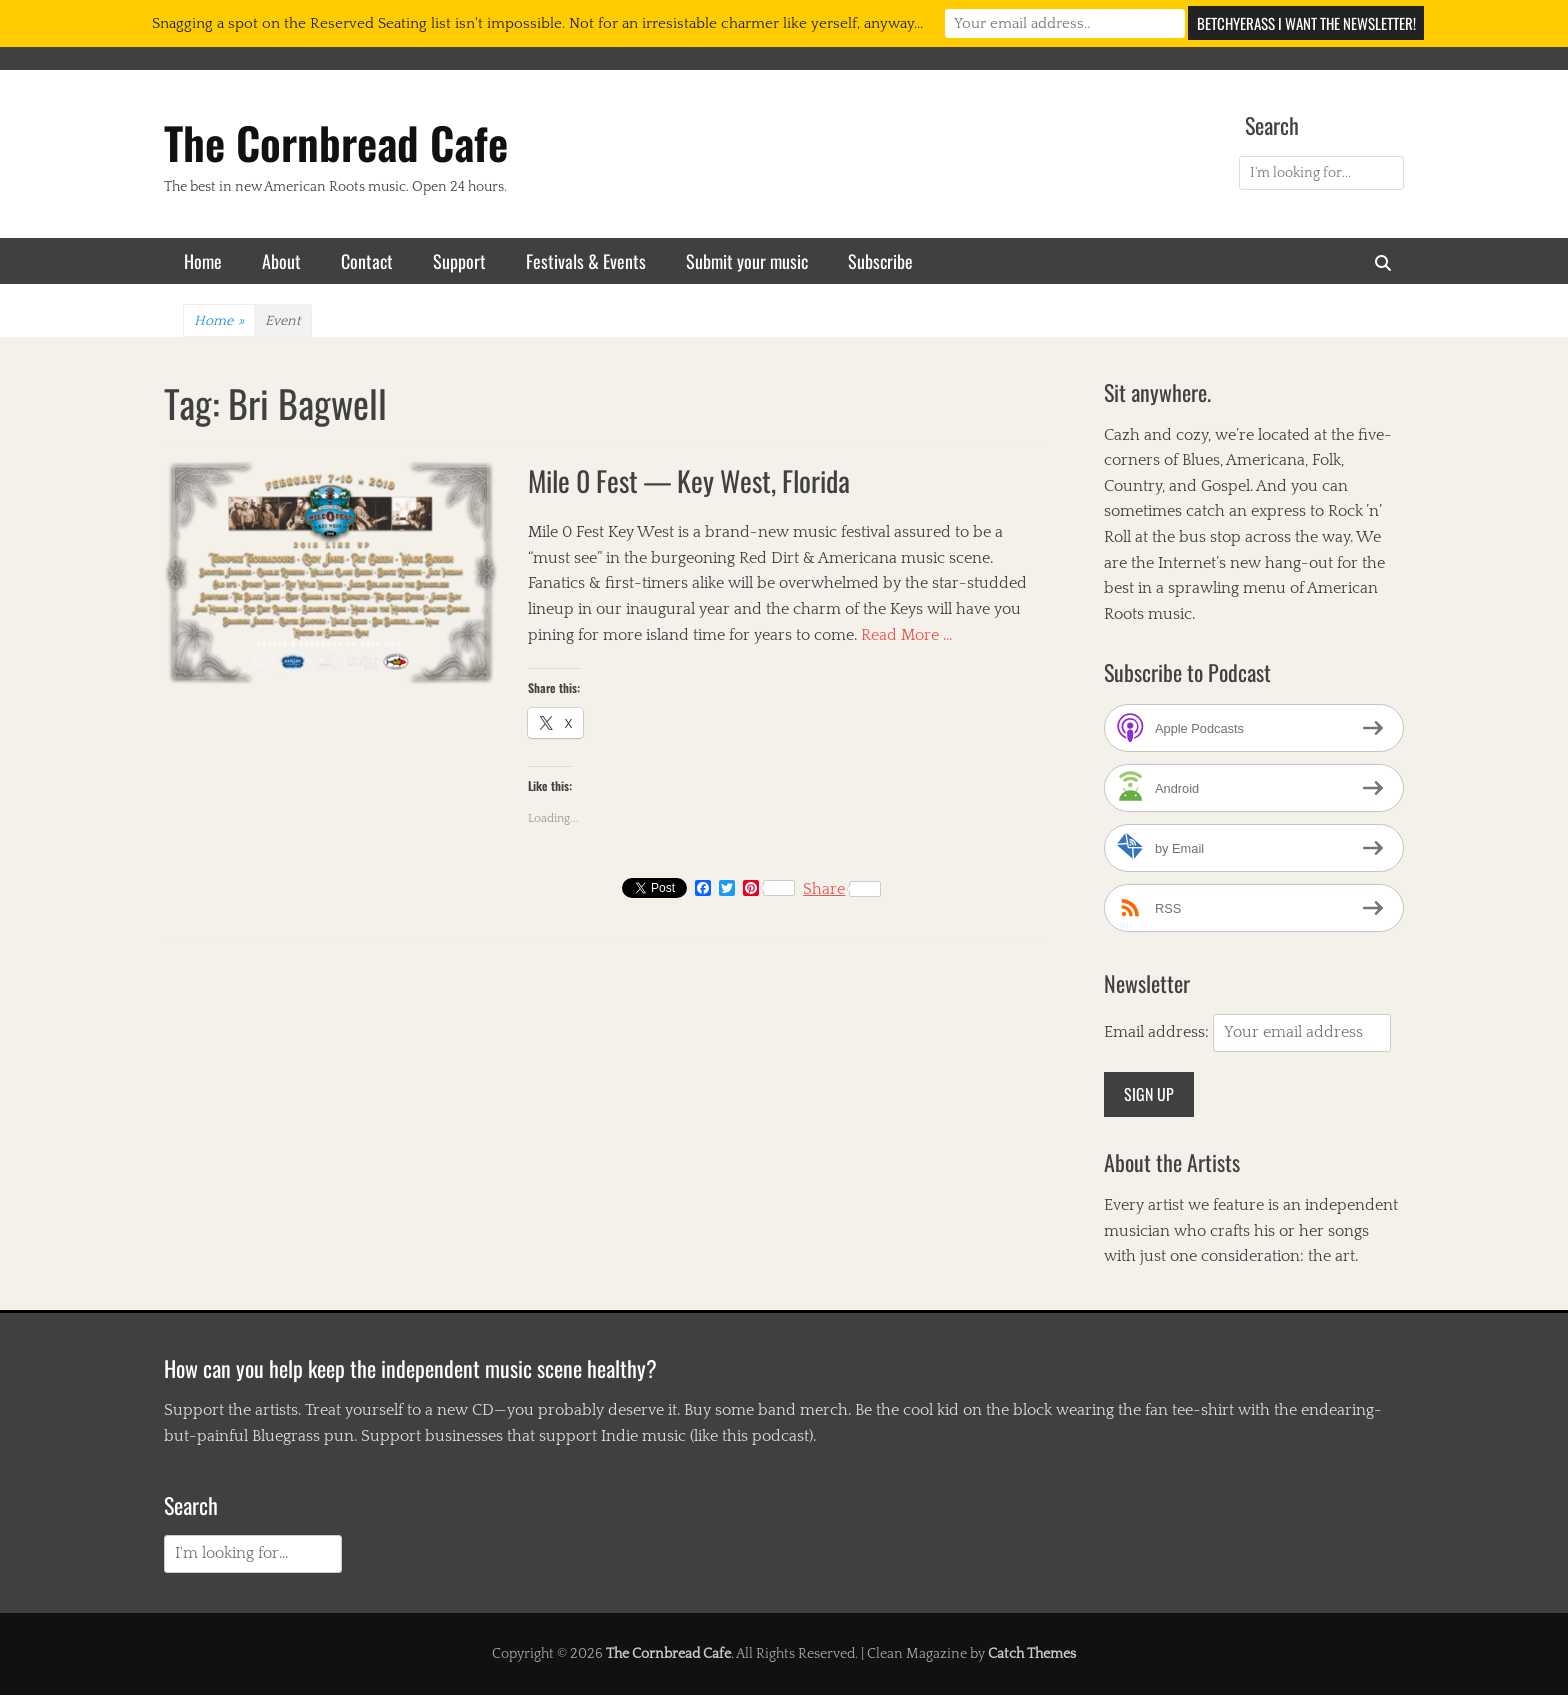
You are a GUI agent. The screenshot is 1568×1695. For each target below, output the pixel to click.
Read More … (907, 635)
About (281, 261)
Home (203, 261)
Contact (367, 261)
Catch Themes (1032, 1654)
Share (842, 889)
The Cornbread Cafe (336, 142)
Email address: (1158, 1032)
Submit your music (747, 261)
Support (459, 261)
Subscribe (880, 261)
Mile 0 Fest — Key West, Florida (689, 480)
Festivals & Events (586, 261)
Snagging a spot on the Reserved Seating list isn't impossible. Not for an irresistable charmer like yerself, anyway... (537, 23)
